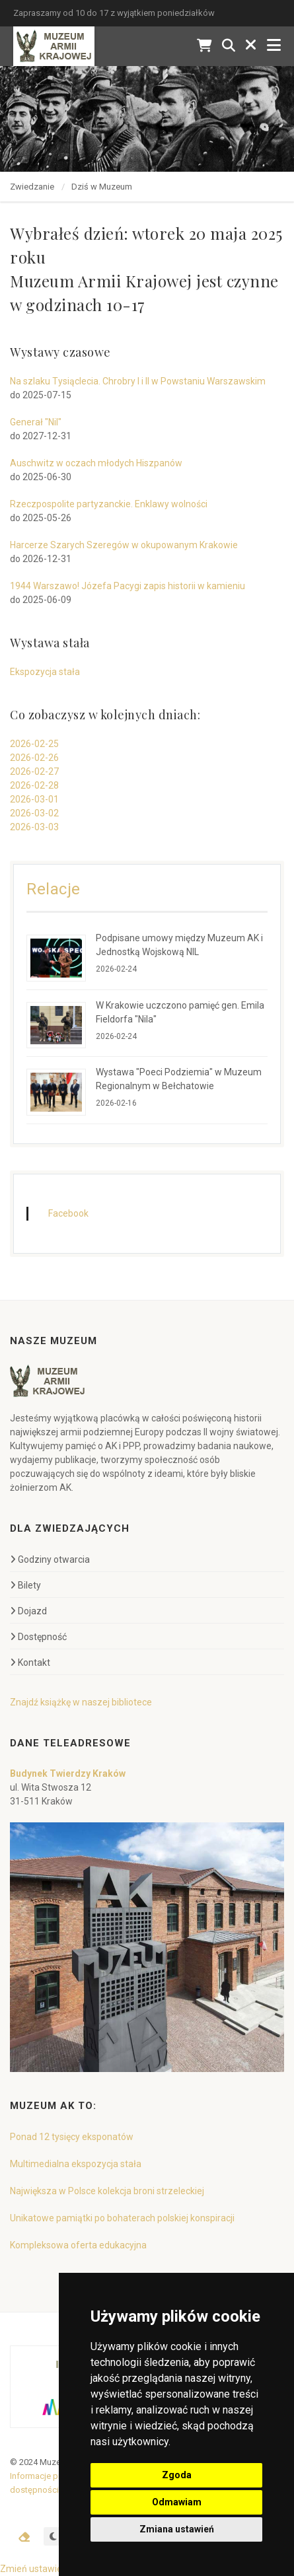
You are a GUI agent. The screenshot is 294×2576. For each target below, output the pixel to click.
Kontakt (30, 1662)
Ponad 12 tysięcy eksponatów (71, 2136)
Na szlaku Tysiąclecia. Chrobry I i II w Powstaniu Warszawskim (138, 381)
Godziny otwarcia (50, 1559)
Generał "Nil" (35, 422)
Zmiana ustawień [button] (176, 2529)
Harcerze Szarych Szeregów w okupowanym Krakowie (124, 545)
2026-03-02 (34, 813)
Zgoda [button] (177, 2475)
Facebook (68, 1213)
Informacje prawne (45, 2476)
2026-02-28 (34, 785)
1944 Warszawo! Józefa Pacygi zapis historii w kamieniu (127, 586)
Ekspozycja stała (45, 671)
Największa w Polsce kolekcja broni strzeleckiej (107, 2191)
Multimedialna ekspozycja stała (75, 2164)
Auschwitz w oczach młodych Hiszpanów (96, 463)
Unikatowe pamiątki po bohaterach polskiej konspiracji (122, 2218)
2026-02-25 (34, 743)
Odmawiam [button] (177, 2502)
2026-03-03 (34, 827)
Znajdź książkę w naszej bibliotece (81, 1702)
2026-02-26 (34, 757)
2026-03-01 (34, 799)
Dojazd (28, 1611)
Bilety (25, 1585)
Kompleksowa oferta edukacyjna (78, 2245)
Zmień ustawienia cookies (54, 2568)
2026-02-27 (34, 771)
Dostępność (38, 1636)
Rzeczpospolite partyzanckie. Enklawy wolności (108, 504)
